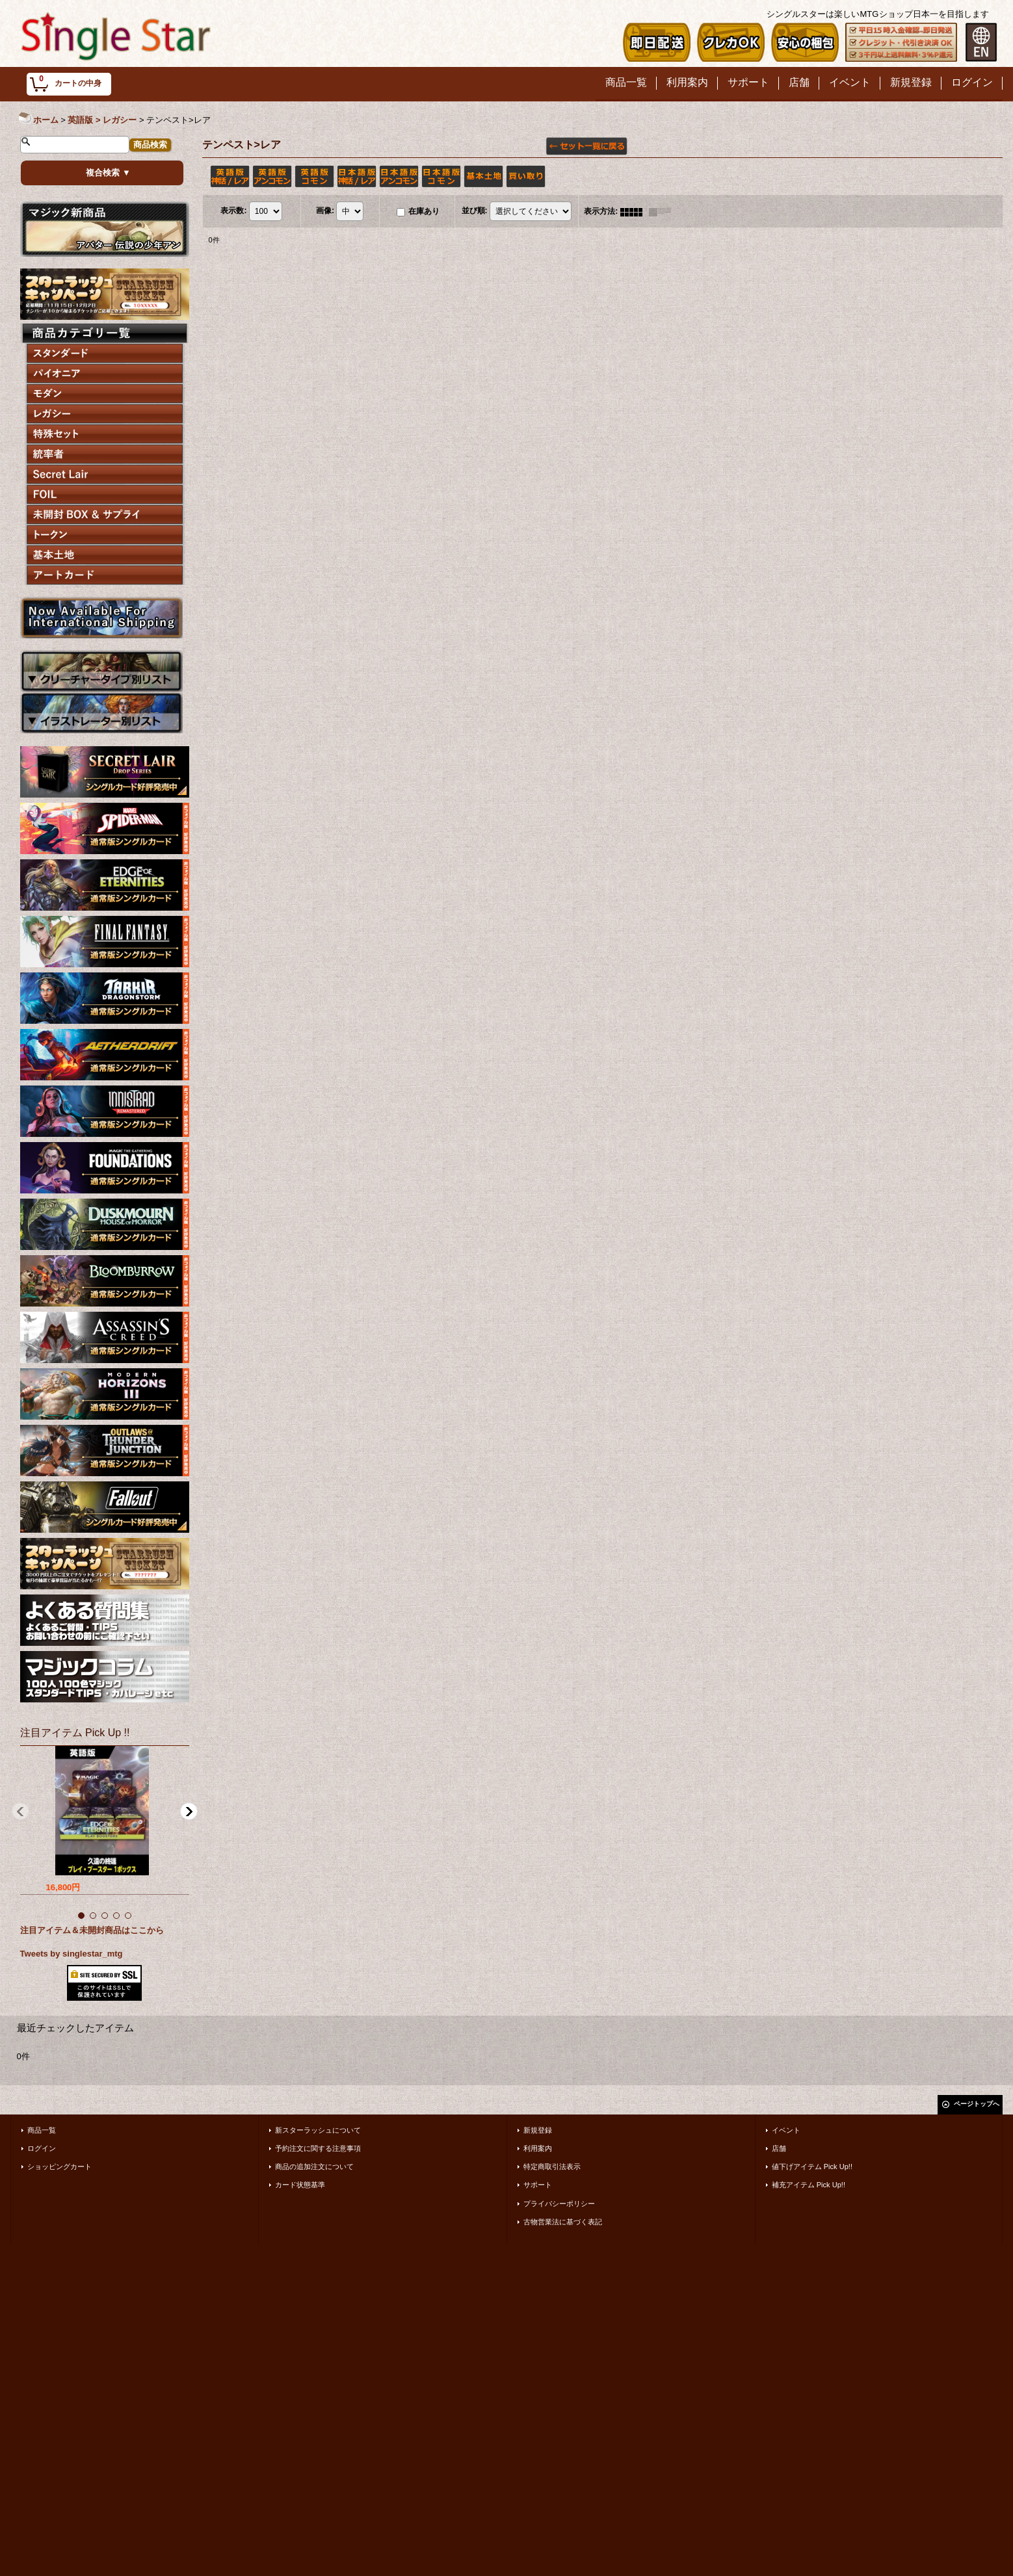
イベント (786, 2130)
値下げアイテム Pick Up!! (812, 2166)
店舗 (779, 2148)
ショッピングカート (59, 2166)
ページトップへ (976, 2103)
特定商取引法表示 (552, 2166)
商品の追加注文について (314, 2166)
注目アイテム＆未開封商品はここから (92, 1930)
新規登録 (537, 2130)
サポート (537, 2185)
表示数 (233, 211)
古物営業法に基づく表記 (562, 2222)
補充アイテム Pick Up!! (808, 2185)
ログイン (41, 2148)
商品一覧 (41, 2130)
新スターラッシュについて (318, 2130)
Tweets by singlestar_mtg (71, 1953)
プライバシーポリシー (559, 2203)
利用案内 (537, 2148)
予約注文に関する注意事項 (318, 2148)
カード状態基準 (300, 2185)
